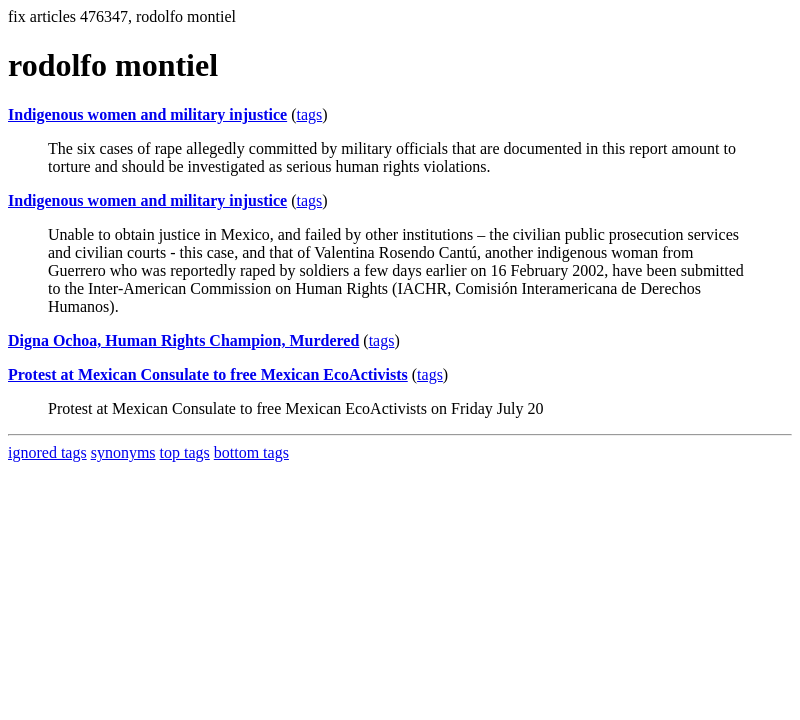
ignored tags (47, 452)
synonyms (123, 452)
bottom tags (251, 452)
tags (309, 114)
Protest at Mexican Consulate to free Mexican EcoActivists (208, 374)
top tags (185, 452)
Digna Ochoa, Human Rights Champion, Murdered (183, 340)
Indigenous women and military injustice (147, 114)
